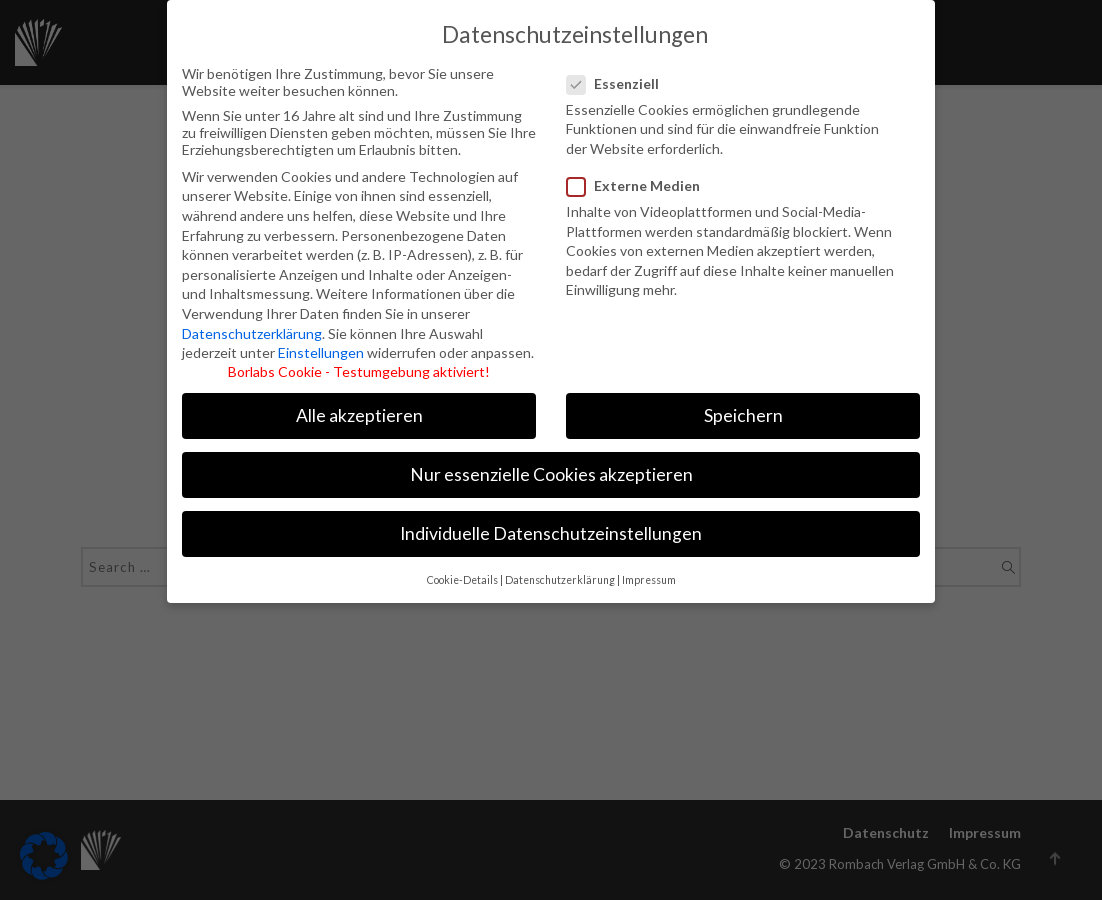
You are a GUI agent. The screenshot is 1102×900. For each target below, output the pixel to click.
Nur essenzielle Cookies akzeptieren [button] (551, 460)
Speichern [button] (743, 400)
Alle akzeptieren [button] (359, 400)
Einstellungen (321, 337)
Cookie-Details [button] (462, 565)
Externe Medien (635, 170)
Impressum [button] (649, 565)
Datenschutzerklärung (252, 318)
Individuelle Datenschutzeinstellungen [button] (551, 519)
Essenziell (622, 68)
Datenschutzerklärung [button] (560, 565)
